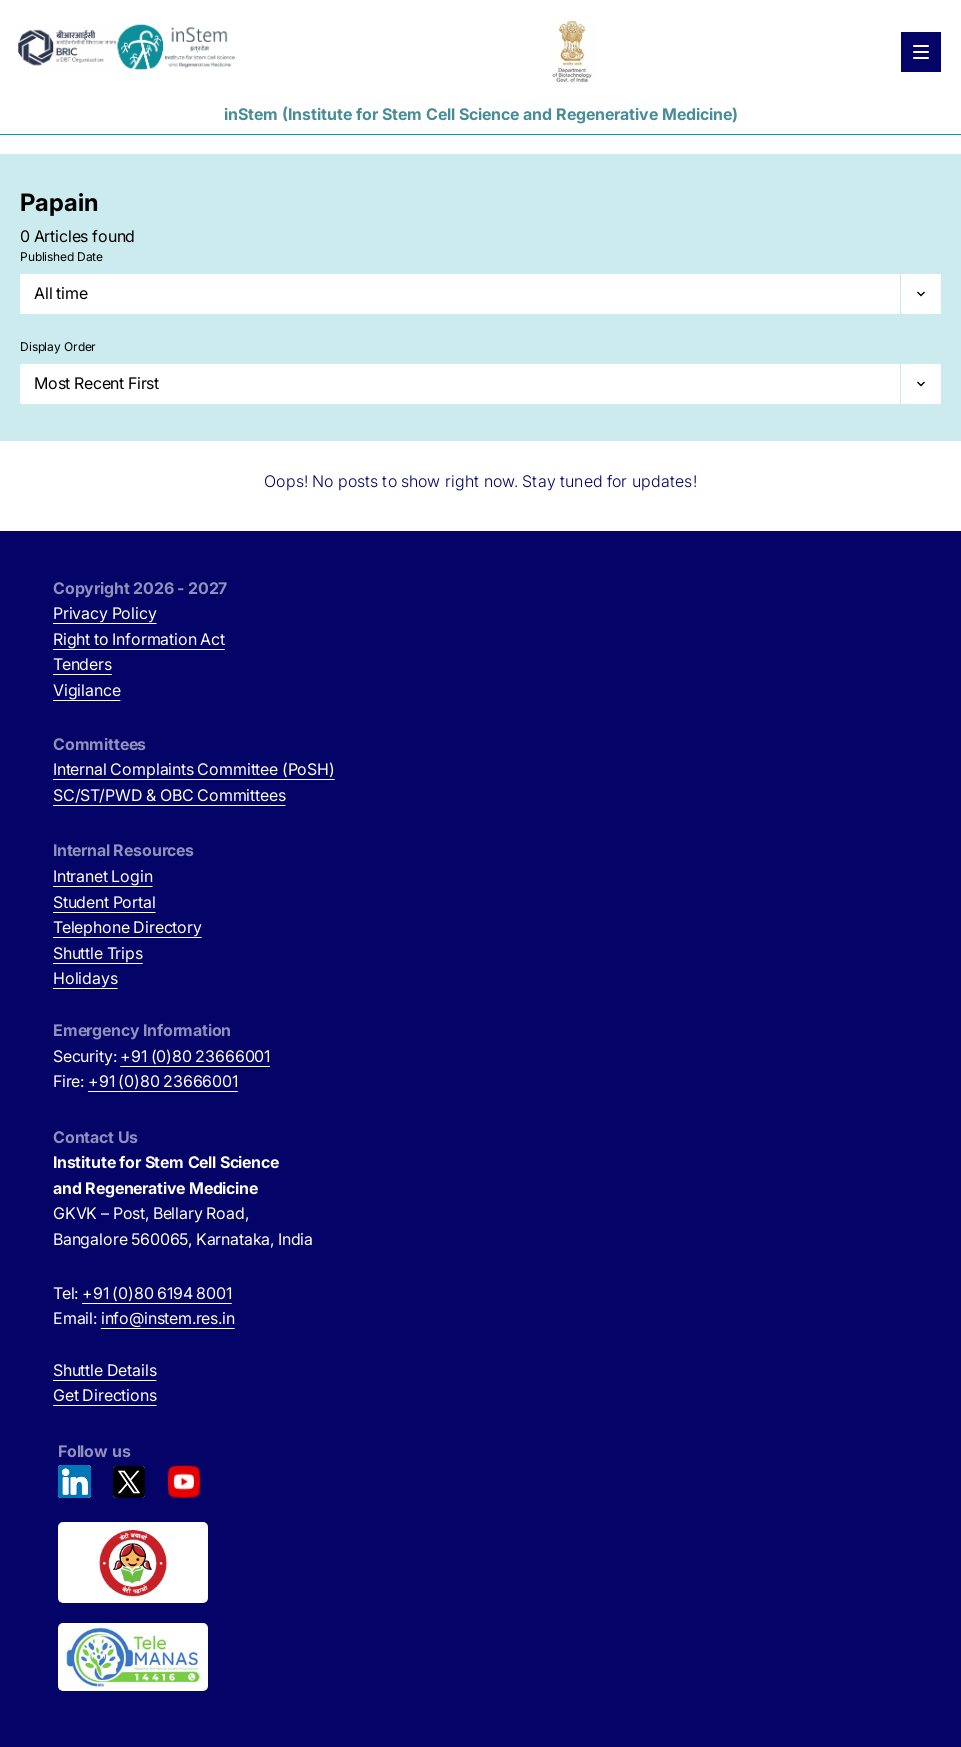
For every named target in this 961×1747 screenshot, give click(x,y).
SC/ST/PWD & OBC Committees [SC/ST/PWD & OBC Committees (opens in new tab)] (169, 795)
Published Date (61, 256)
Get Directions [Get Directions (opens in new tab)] (105, 1395)
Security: (161, 1056)
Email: (144, 1318)
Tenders (82, 664)
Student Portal (104, 902)
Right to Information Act (139, 639)
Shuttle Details (104, 1370)
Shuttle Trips (98, 953)
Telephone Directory (127, 927)
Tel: (142, 1293)
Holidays (85, 978)
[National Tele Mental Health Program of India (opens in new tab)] (483, 1657)
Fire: (145, 1081)
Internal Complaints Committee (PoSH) (194, 769)
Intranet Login (103, 876)
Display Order (58, 346)
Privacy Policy (105, 613)
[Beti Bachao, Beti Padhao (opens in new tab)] (483, 1563)
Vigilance (86, 690)
